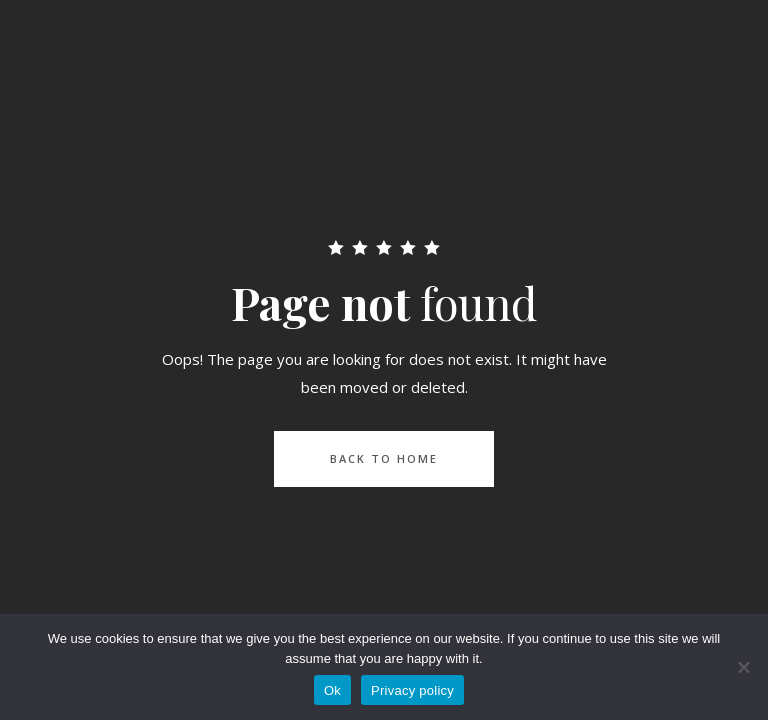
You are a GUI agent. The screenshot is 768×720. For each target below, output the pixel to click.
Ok (332, 690)
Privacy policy (412, 690)
